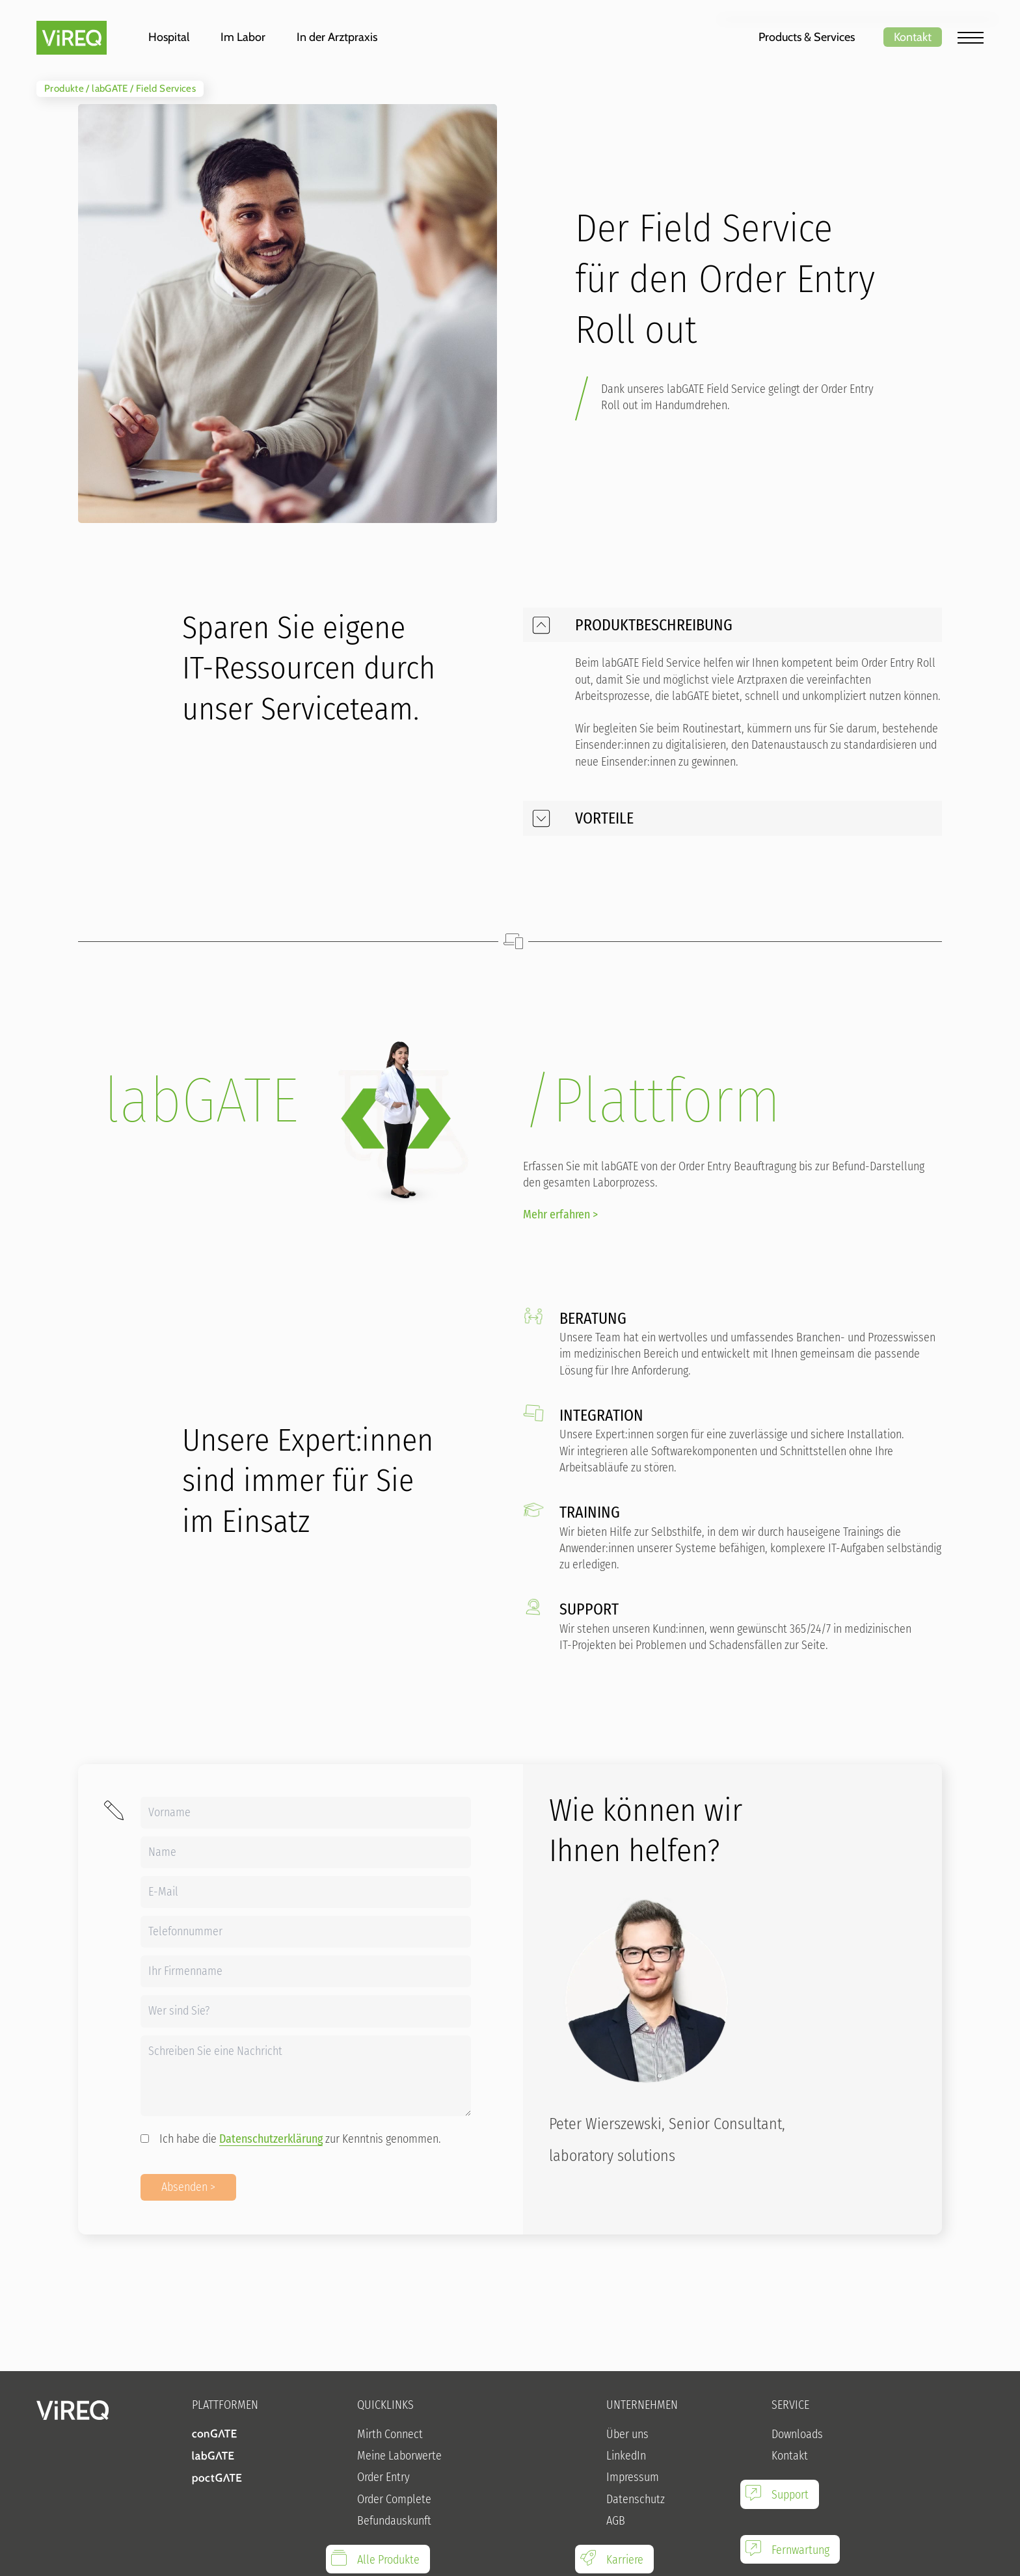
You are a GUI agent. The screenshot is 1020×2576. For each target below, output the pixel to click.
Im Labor (243, 37)
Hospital (168, 37)
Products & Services (806, 37)
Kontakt (913, 37)
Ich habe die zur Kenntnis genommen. (291, 2139)
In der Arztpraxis (337, 37)
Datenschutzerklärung (271, 2139)
